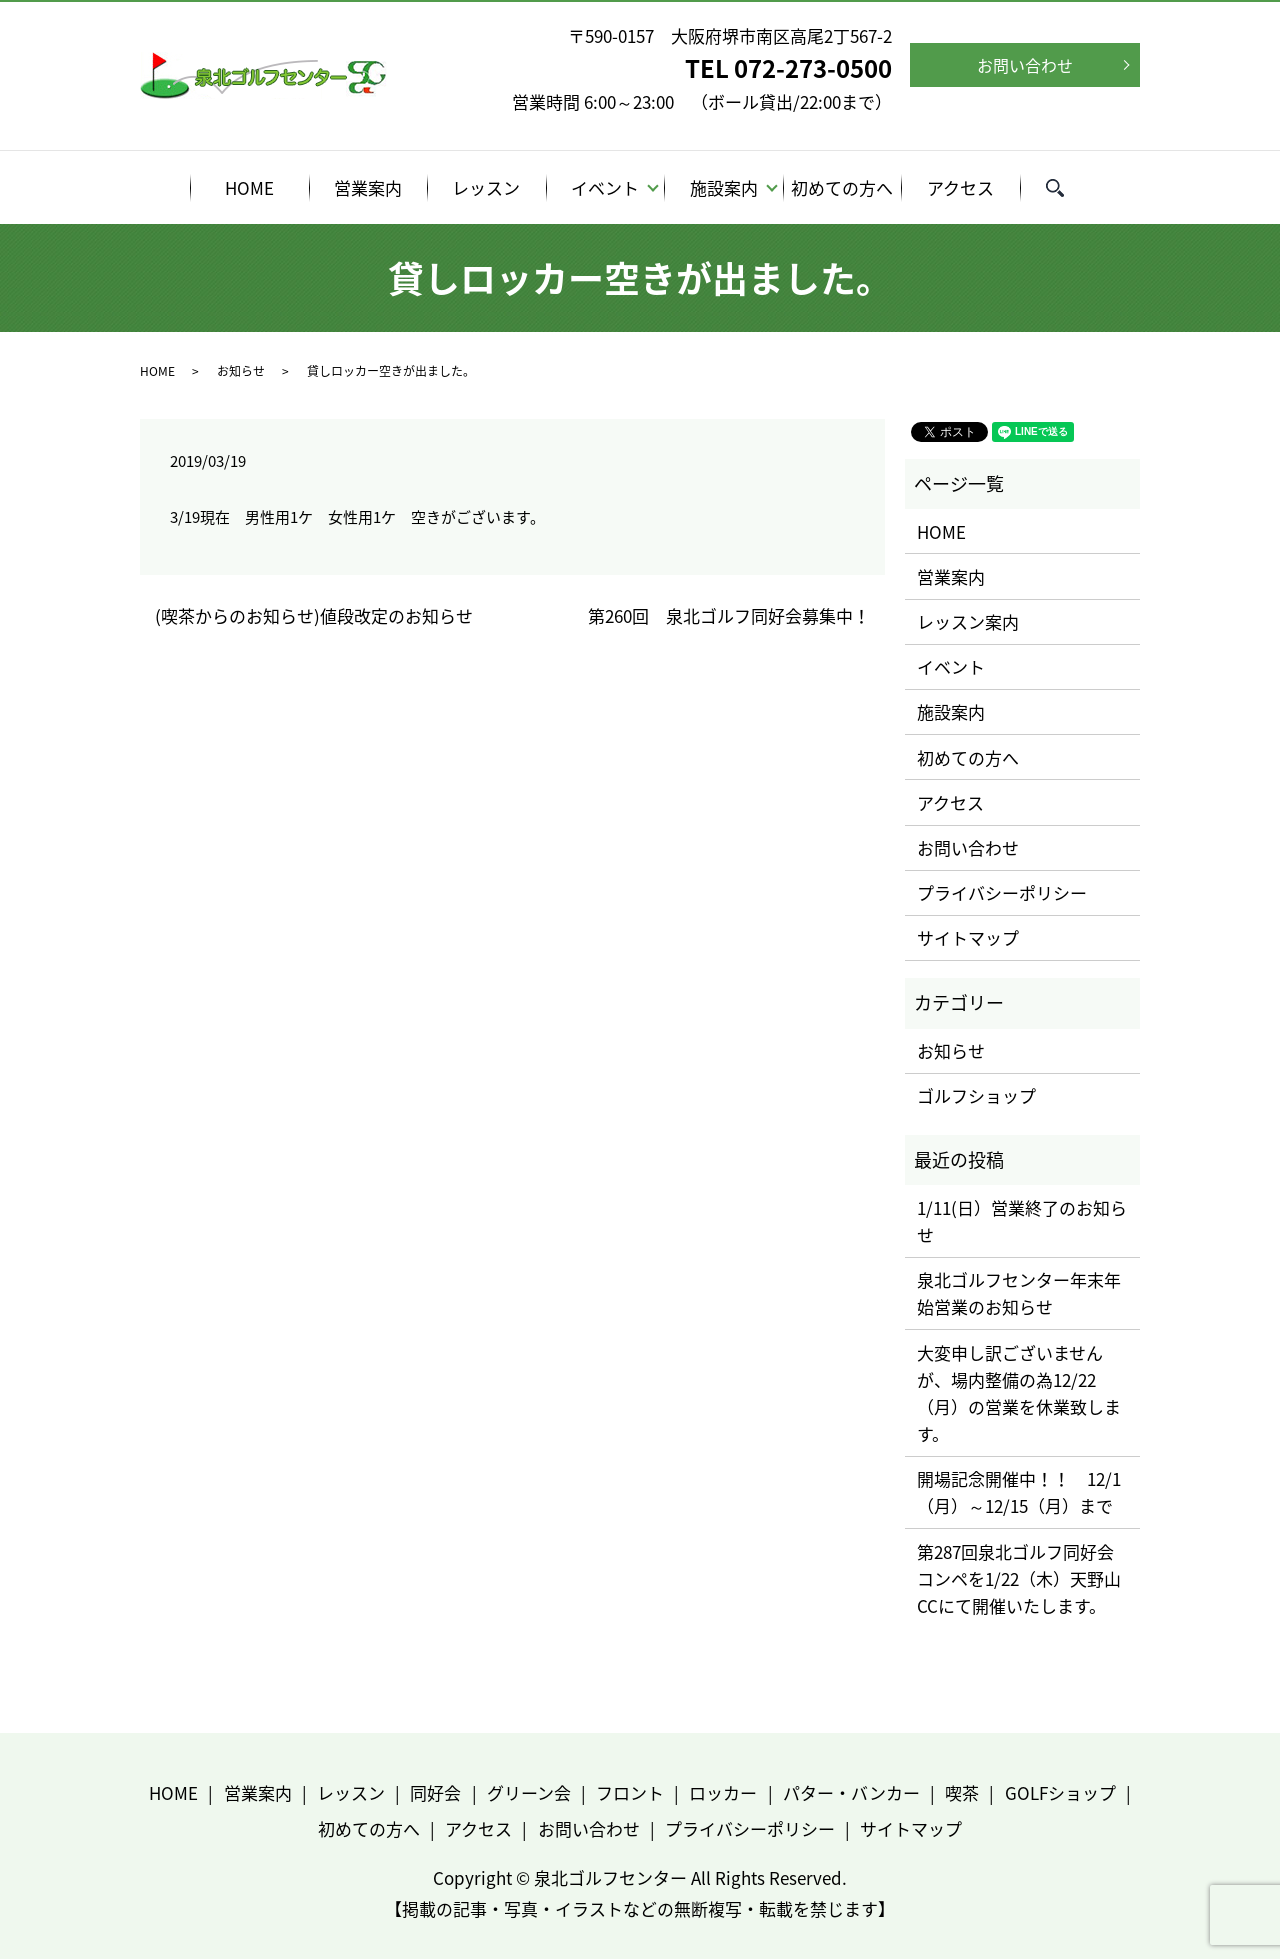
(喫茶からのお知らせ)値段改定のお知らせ (314, 616)
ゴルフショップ (976, 1095)
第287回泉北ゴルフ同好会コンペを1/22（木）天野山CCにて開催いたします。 (1019, 1578)
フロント (630, 1792)
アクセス (960, 187)
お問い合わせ (1025, 65)
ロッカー (723, 1792)
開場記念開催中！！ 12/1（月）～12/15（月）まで (1019, 1492)
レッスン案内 (968, 621)
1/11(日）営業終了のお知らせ (1022, 1221)
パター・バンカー (851, 1792)
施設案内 (724, 187)
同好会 (435, 1792)
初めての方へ (842, 187)
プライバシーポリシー (1002, 892)
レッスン (486, 187)
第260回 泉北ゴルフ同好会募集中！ (729, 616)
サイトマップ (968, 937)
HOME (249, 187)
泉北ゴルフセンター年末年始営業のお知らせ (1019, 1293)
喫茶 (962, 1792)
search (1067, 190)
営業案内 (368, 187)
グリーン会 (529, 1792)
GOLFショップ (1060, 1792)
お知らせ (241, 371)
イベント (605, 187)
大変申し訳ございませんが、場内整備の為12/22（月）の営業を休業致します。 (1019, 1393)
